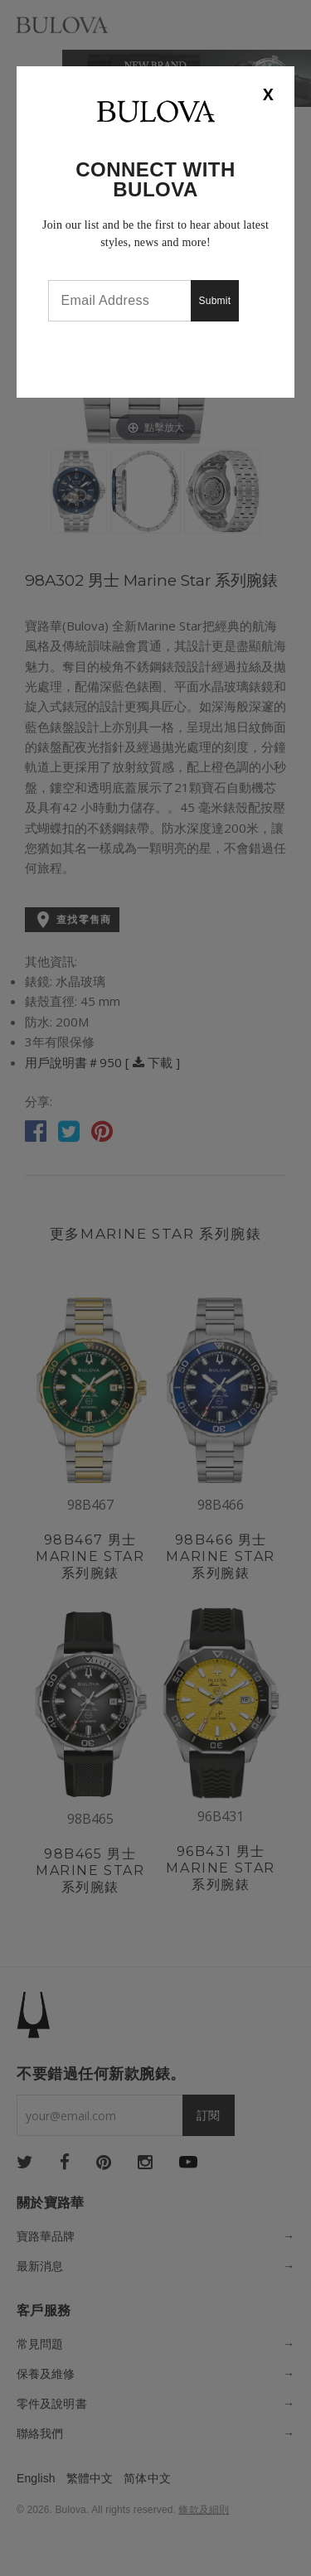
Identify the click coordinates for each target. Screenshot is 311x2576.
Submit (215, 301)
